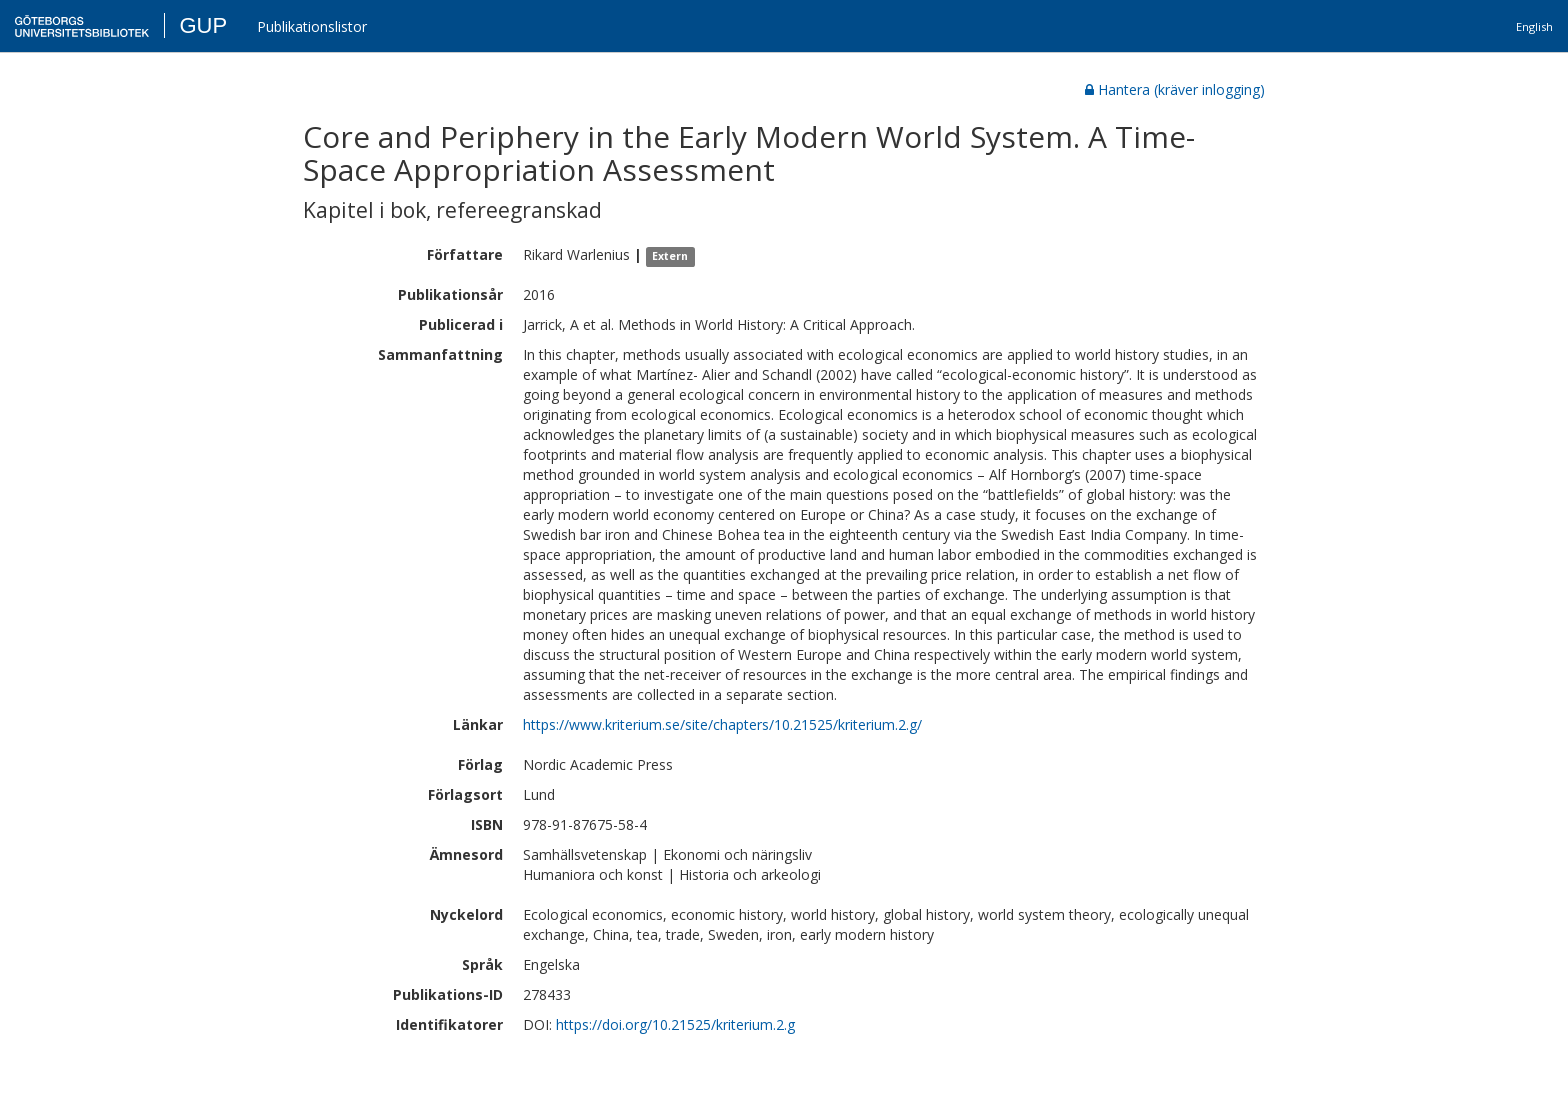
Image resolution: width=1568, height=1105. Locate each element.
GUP (203, 25)
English (1534, 26)
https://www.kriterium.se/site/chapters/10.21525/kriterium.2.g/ (722, 724)
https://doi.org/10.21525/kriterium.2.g (675, 1024)
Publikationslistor (312, 26)
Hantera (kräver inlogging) (1175, 89)
